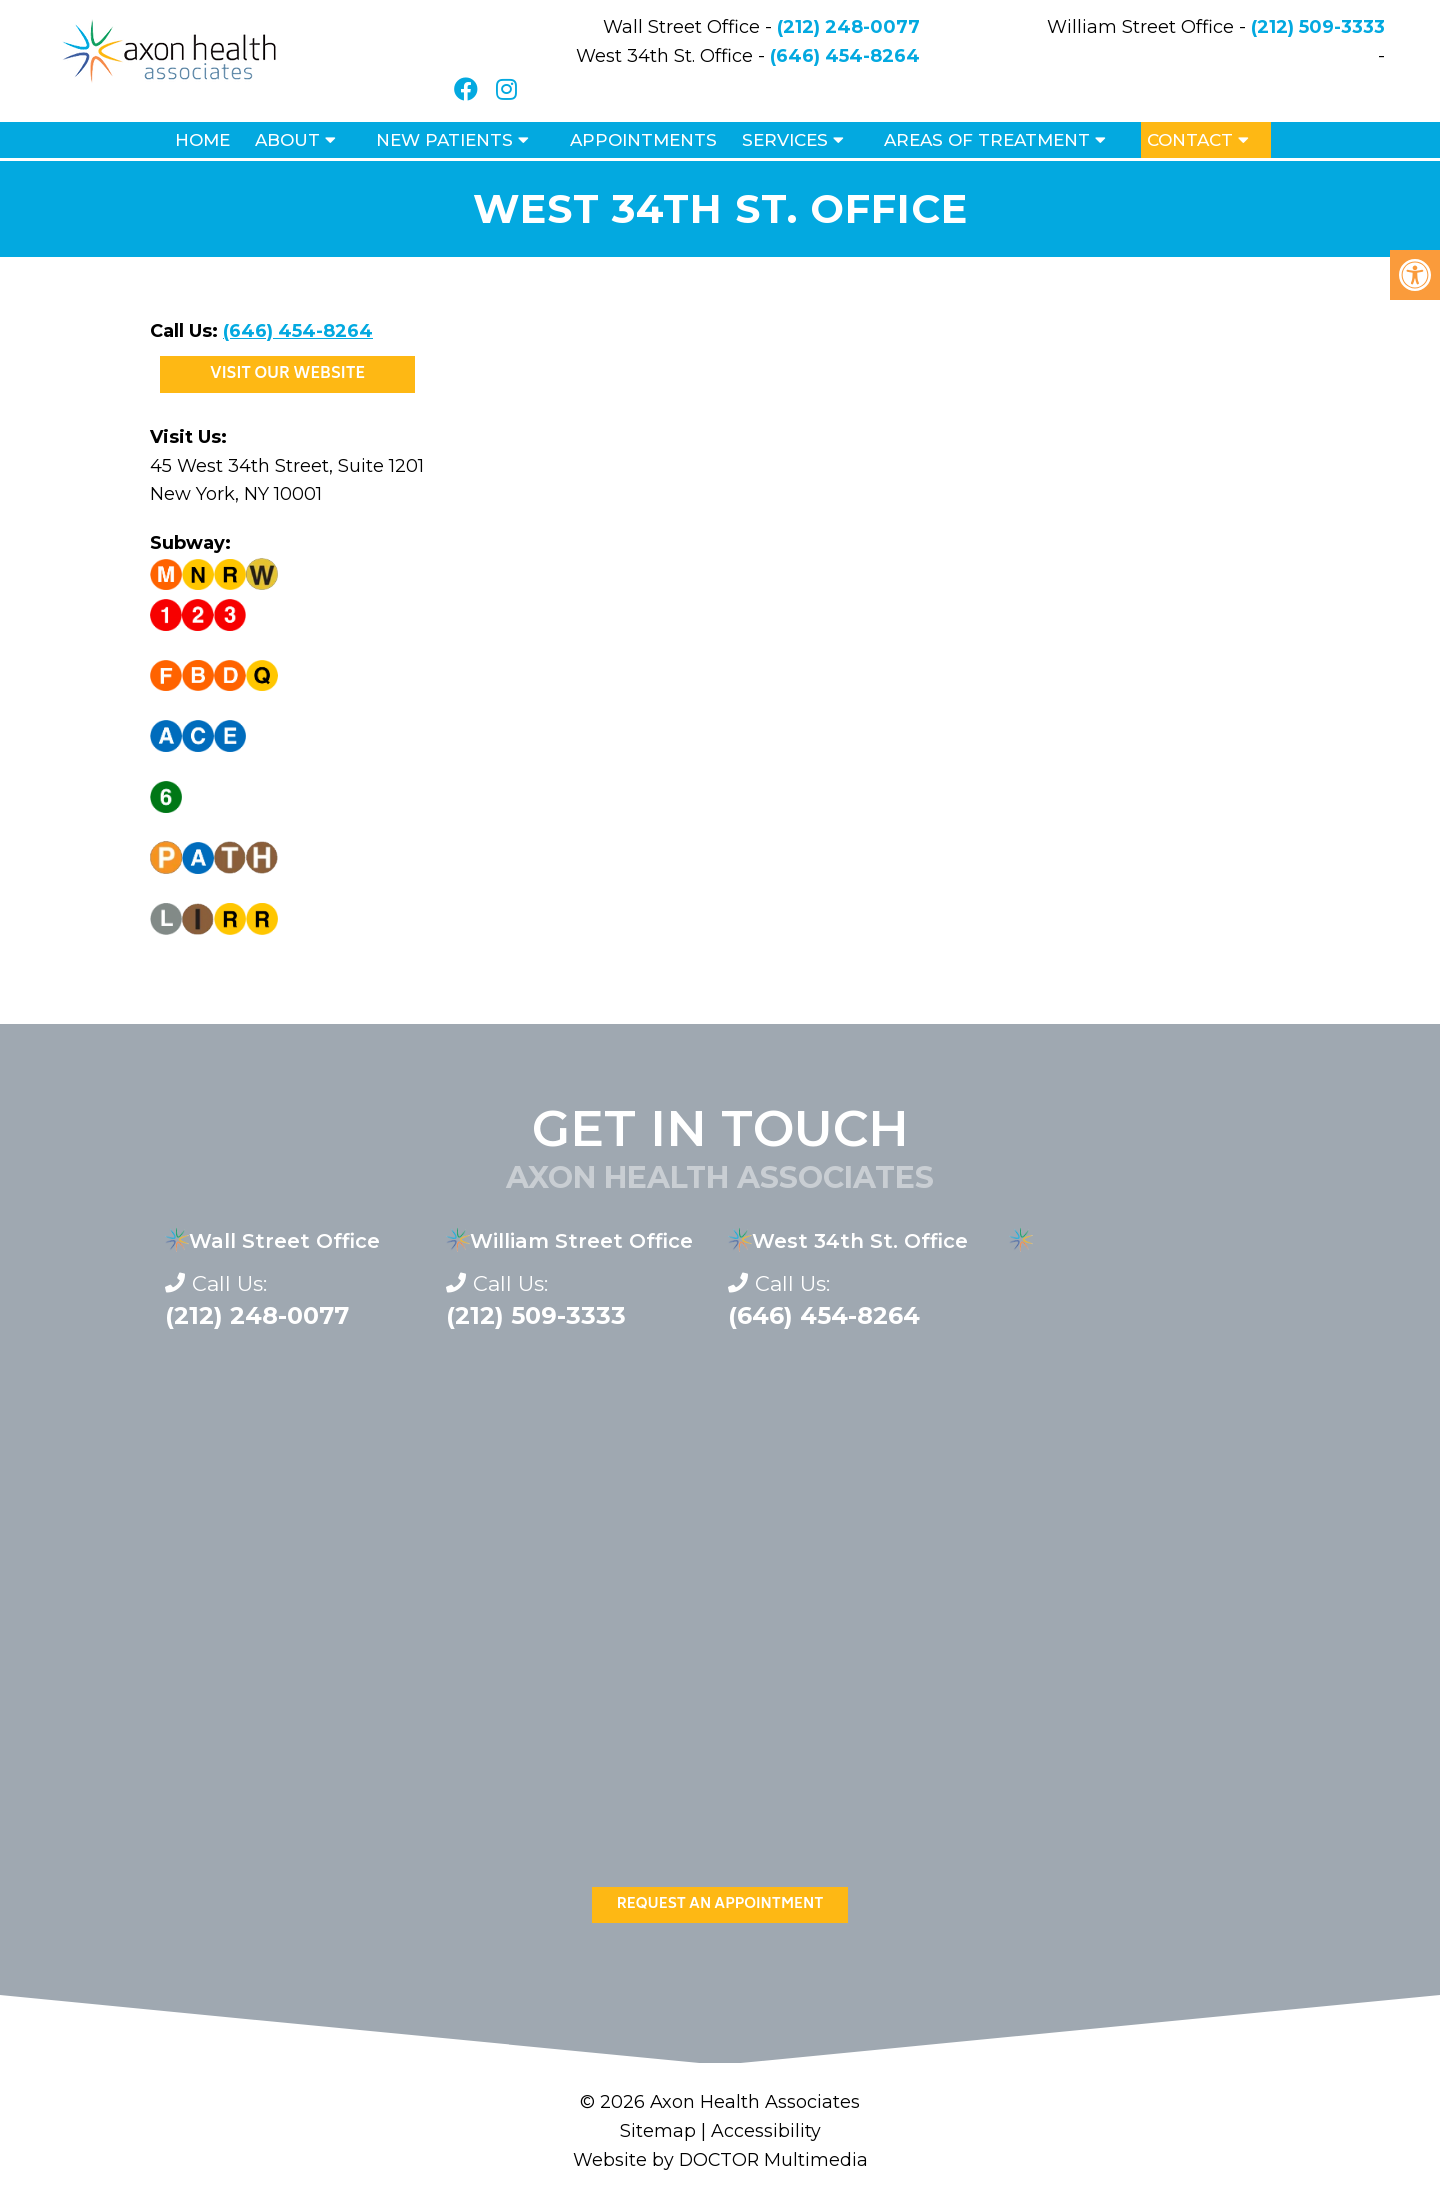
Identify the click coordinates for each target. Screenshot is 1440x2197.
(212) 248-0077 (848, 27)
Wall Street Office (284, 1241)
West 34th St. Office (860, 1241)
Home (202, 140)
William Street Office (581, 1241)
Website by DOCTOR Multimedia (720, 2160)
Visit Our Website (287, 374)
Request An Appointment (720, 1904)
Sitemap (658, 2131)
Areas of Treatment (987, 140)
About (287, 140)
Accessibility (766, 2131)
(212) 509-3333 (1318, 27)
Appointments (643, 140)
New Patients (444, 140)
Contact (1190, 140)
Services (785, 140)
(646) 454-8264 (845, 56)
